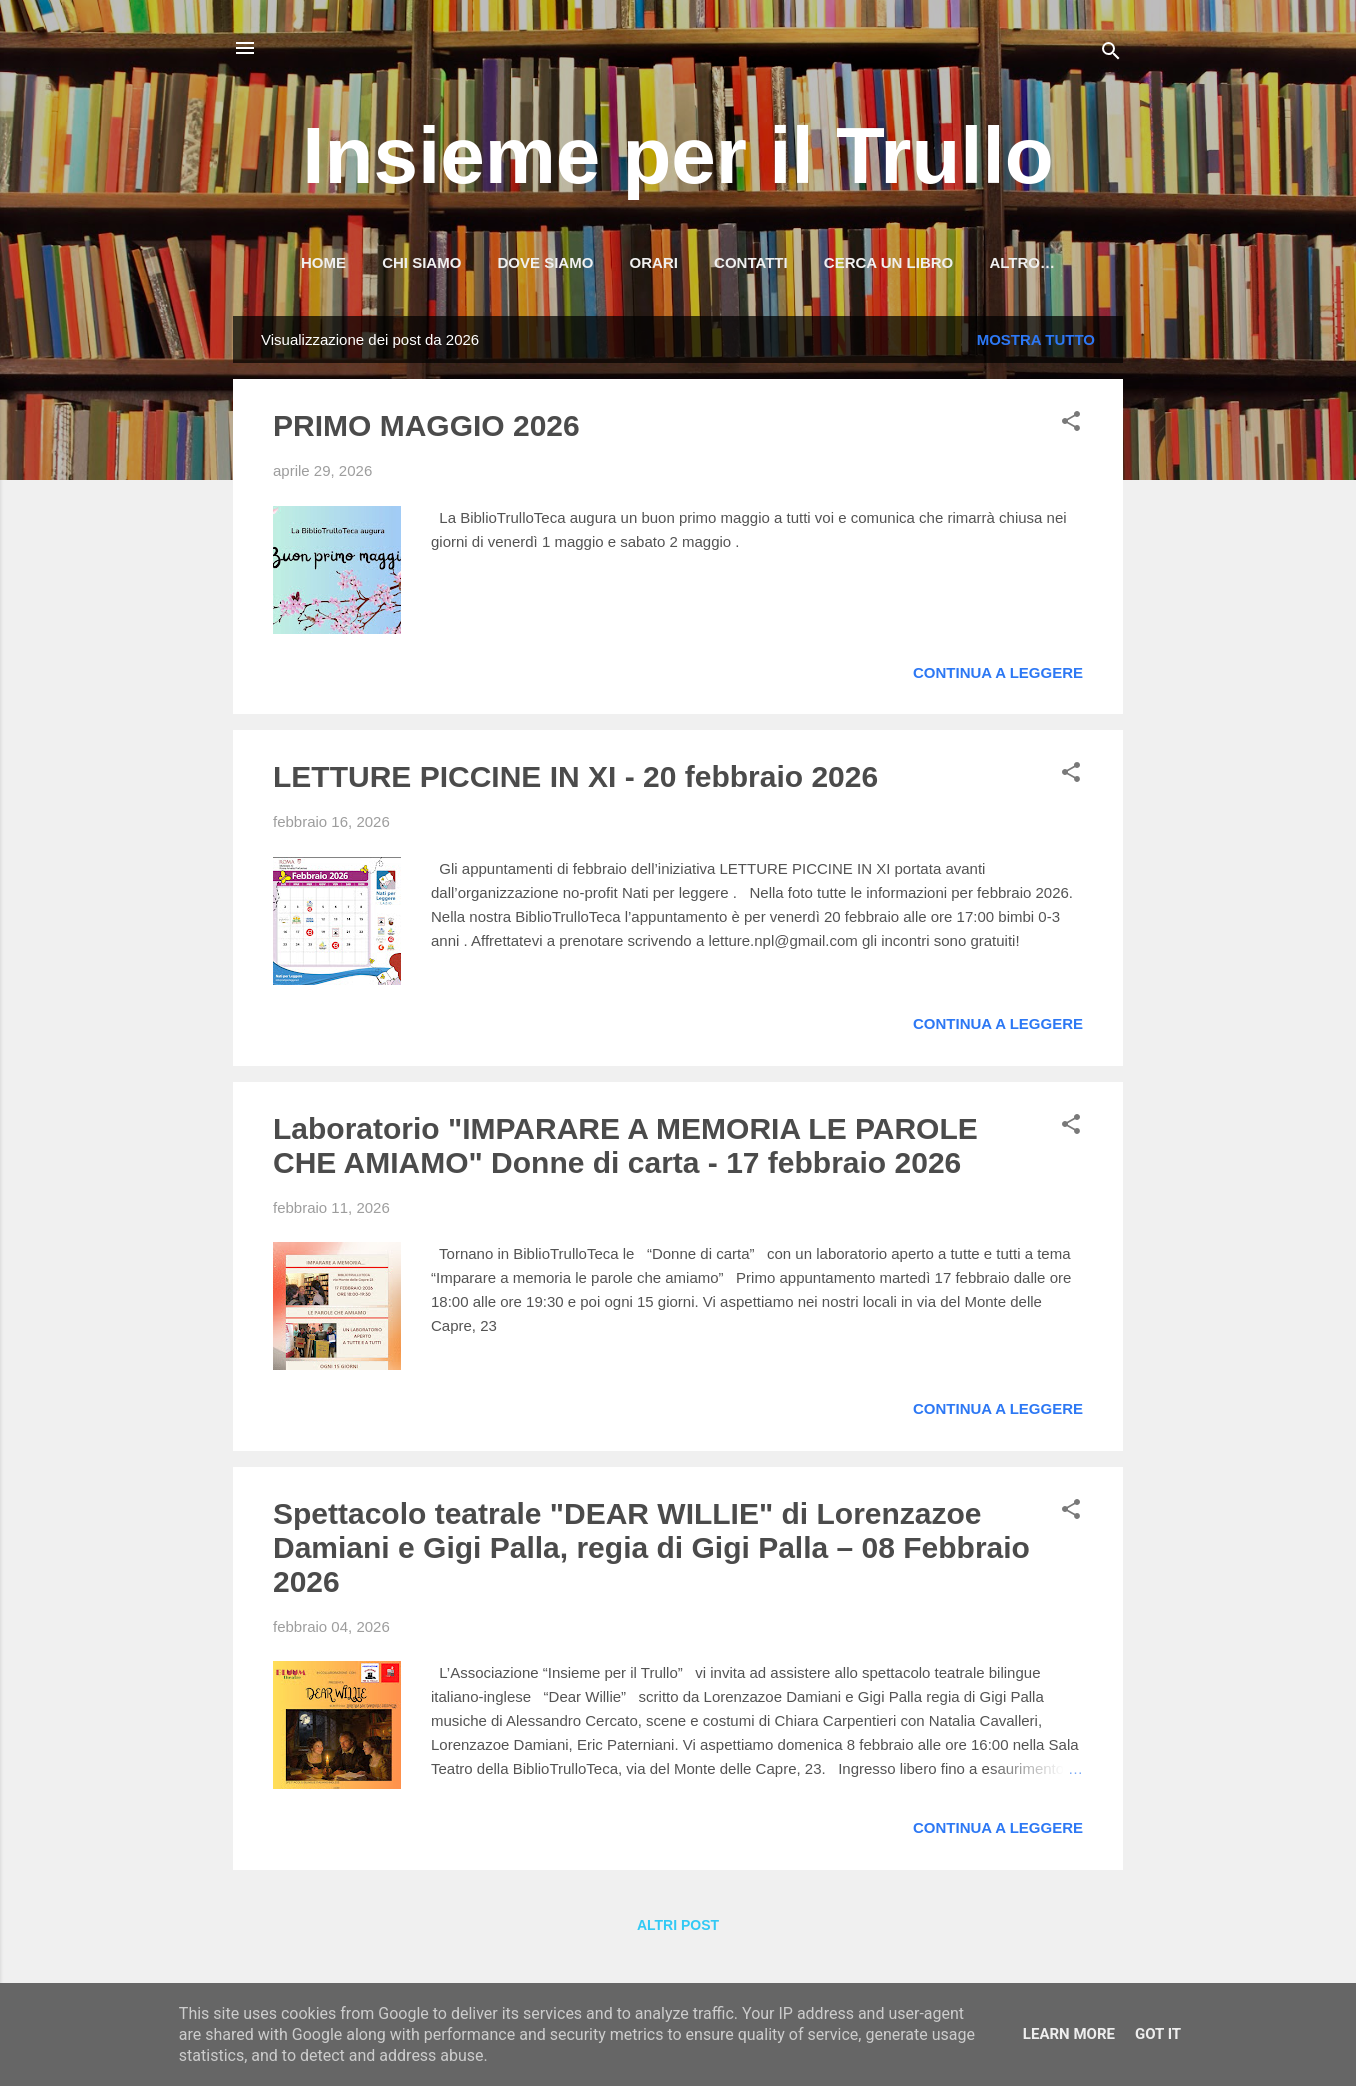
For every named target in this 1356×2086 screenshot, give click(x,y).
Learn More (1069, 2034)
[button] (1071, 428)
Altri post (678, 1929)
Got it (1158, 2034)
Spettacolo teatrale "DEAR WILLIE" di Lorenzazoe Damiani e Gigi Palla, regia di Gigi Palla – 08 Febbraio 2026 (651, 1551)
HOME (323, 262)
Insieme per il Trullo (677, 155)
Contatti (751, 262)
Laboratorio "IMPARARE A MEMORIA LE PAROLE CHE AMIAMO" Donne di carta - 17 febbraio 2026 (625, 1149)
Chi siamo (421, 262)
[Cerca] (1111, 54)
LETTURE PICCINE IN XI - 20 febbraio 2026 (575, 780)
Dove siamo (546, 262)
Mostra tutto (1036, 343)
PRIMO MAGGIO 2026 (426, 429)
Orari (654, 262)
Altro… (1022, 262)
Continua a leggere (998, 676)
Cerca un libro (888, 262)
